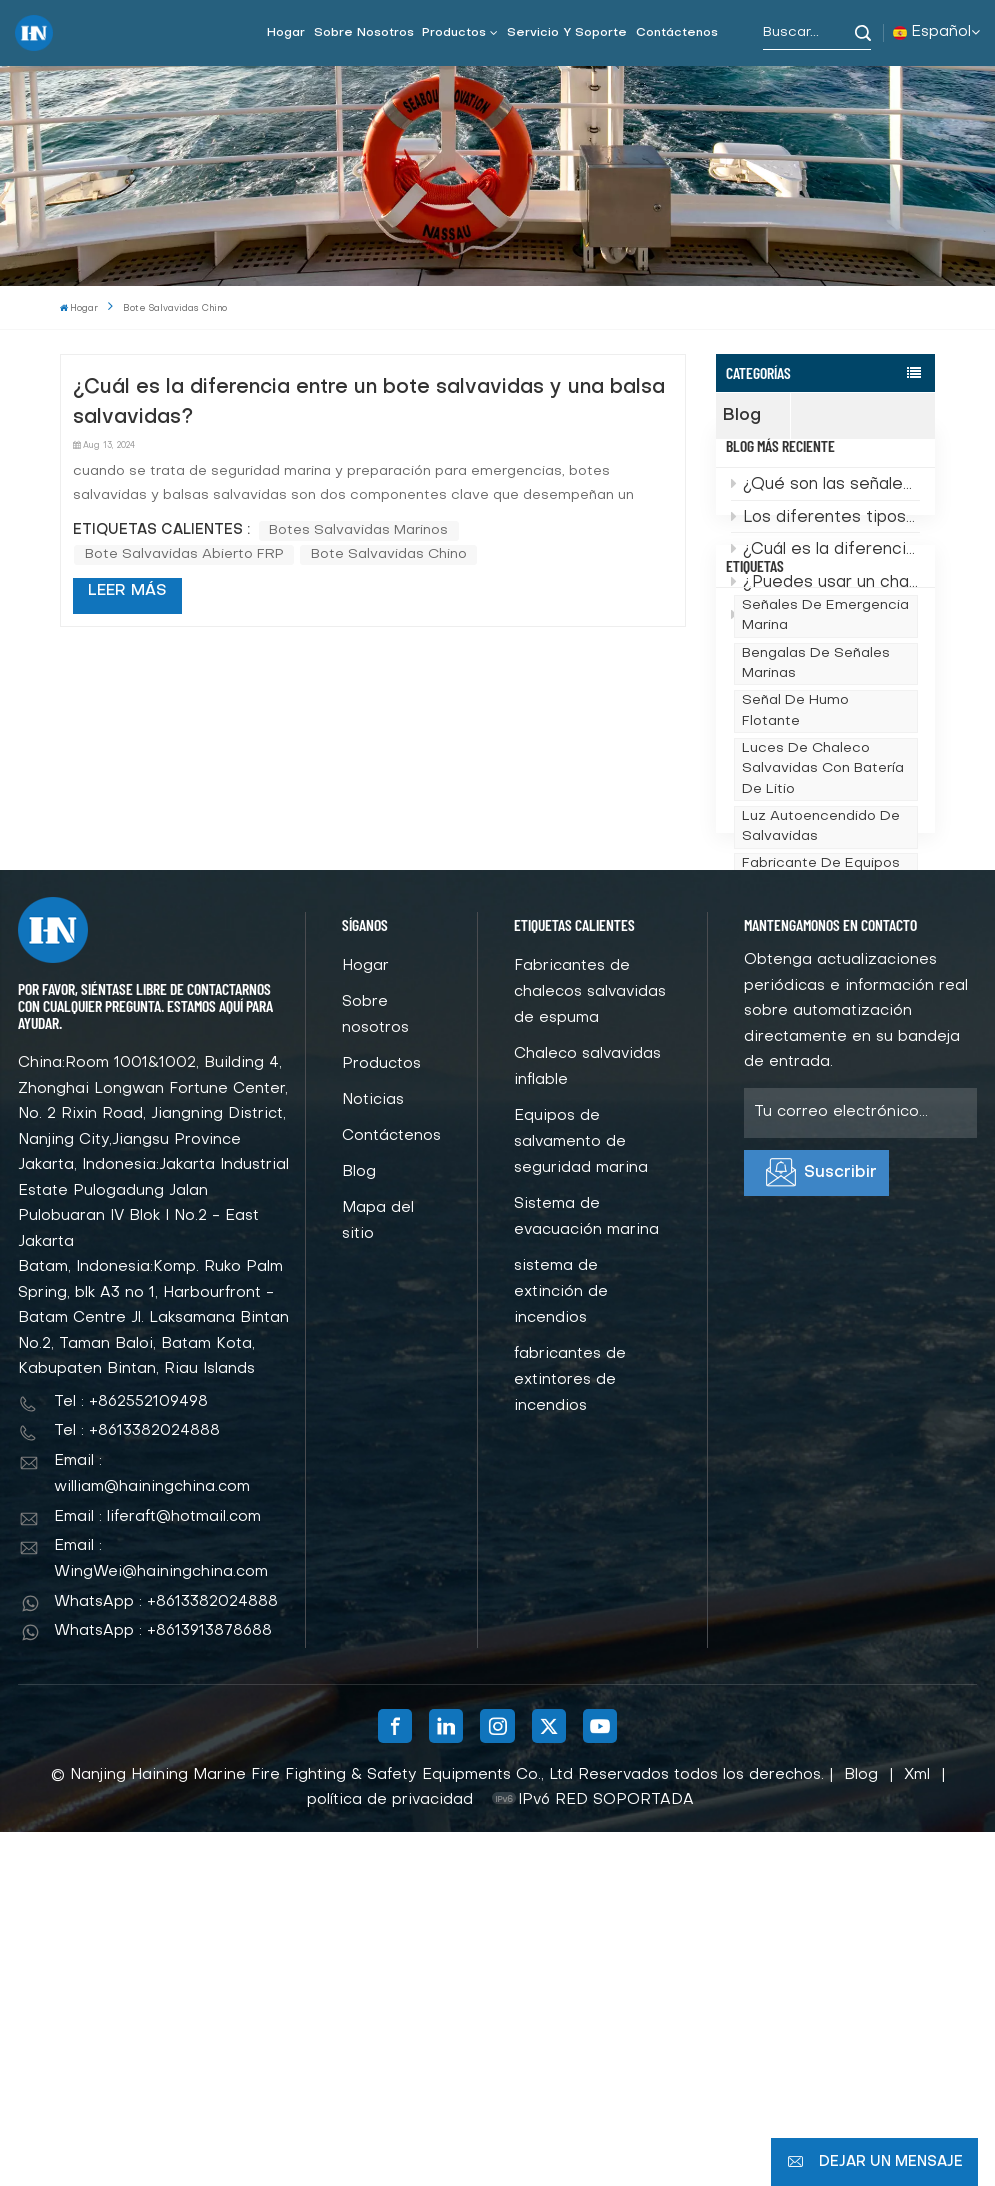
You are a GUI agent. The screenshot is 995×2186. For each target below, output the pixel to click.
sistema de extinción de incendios (561, 1647)
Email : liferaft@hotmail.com (157, 1871)
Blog (756, 416)
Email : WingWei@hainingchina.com (161, 1914)
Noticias (373, 1455)
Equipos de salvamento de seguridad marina (581, 1497)
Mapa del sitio (378, 1576)
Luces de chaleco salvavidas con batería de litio (823, 927)
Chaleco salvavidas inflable (587, 1422)
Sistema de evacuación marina (586, 1572)
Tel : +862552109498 (131, 1756)
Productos (454, 33)
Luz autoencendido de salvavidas (821, 984)
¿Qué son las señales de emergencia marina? (825, 518)
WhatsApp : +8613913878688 (163, 1986)
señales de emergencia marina (825, 774)
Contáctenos (677, 33)
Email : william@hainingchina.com (152, 1829)
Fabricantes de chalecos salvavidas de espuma (590, 1347)
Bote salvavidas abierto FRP (184, 554)
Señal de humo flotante (795, 869)
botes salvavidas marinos (358, 530)
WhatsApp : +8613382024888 (166, 1956)
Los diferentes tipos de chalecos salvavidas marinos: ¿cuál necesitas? (825, 550)
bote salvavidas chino (389, 554)
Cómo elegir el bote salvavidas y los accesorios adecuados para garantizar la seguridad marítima (825, 648)
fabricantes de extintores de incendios (570, 1735)
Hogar (286, 33)
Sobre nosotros (364, 33)
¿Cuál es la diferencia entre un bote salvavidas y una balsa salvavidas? (825, 583)
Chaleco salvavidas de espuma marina (823, 1147)
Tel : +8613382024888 (137, 1786)
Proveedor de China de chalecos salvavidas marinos (823, 1090)
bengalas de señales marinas (816, 821)
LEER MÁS (127, 591)
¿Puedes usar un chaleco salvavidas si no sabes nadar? (825, 615)
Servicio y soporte (567, 33)
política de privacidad (390, 2155)
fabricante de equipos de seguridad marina (821, 1032)
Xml (917, 2129)
